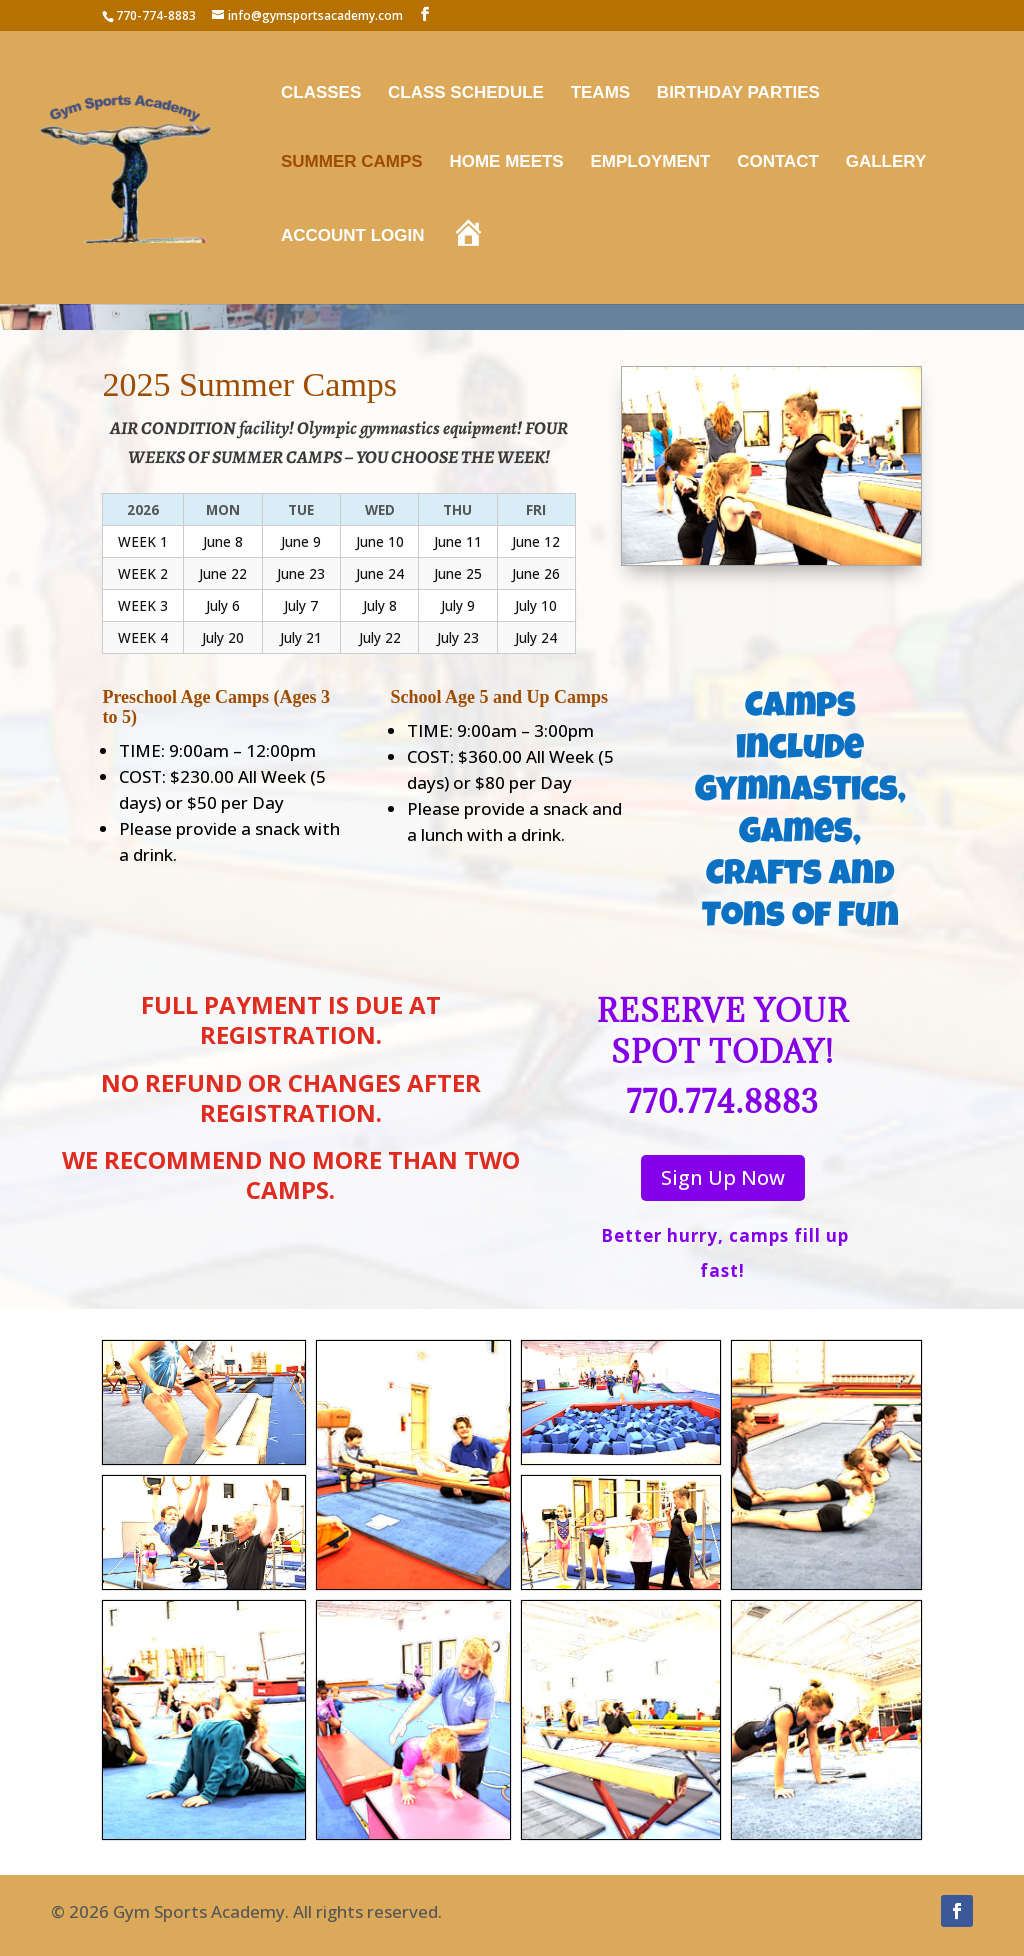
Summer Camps (352, 163)
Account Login (353, 237)
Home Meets (506, 163)
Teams (601, 94)
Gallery (886, 163)
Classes (321, 94)
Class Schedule (466, 94)
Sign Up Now (723, 1177)
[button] (204, 1402)
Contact (778, 163)
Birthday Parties (738, 94)
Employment (650, 163)
